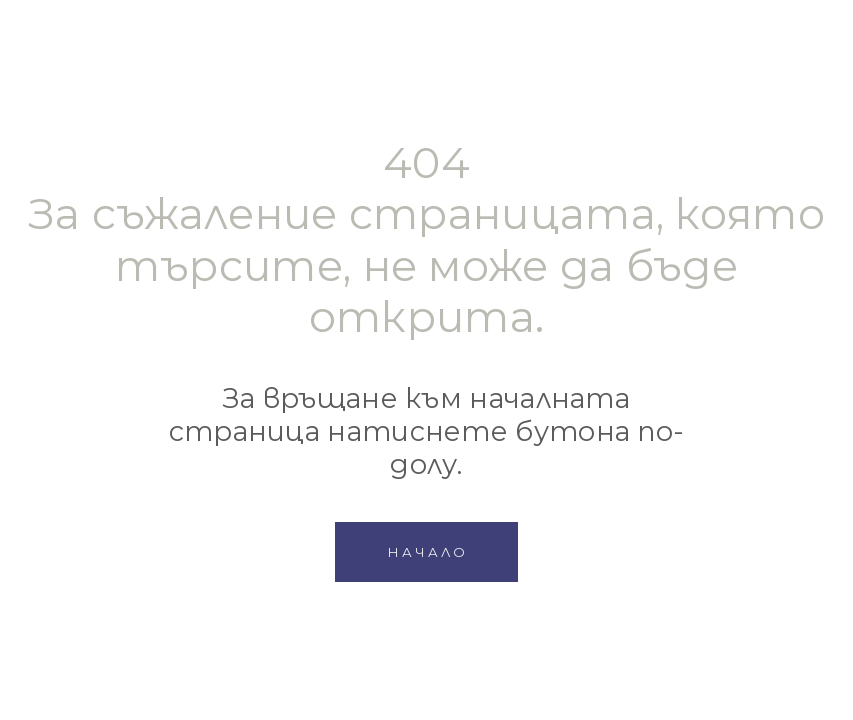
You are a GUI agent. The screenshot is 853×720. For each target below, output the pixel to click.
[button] (426, 552)
